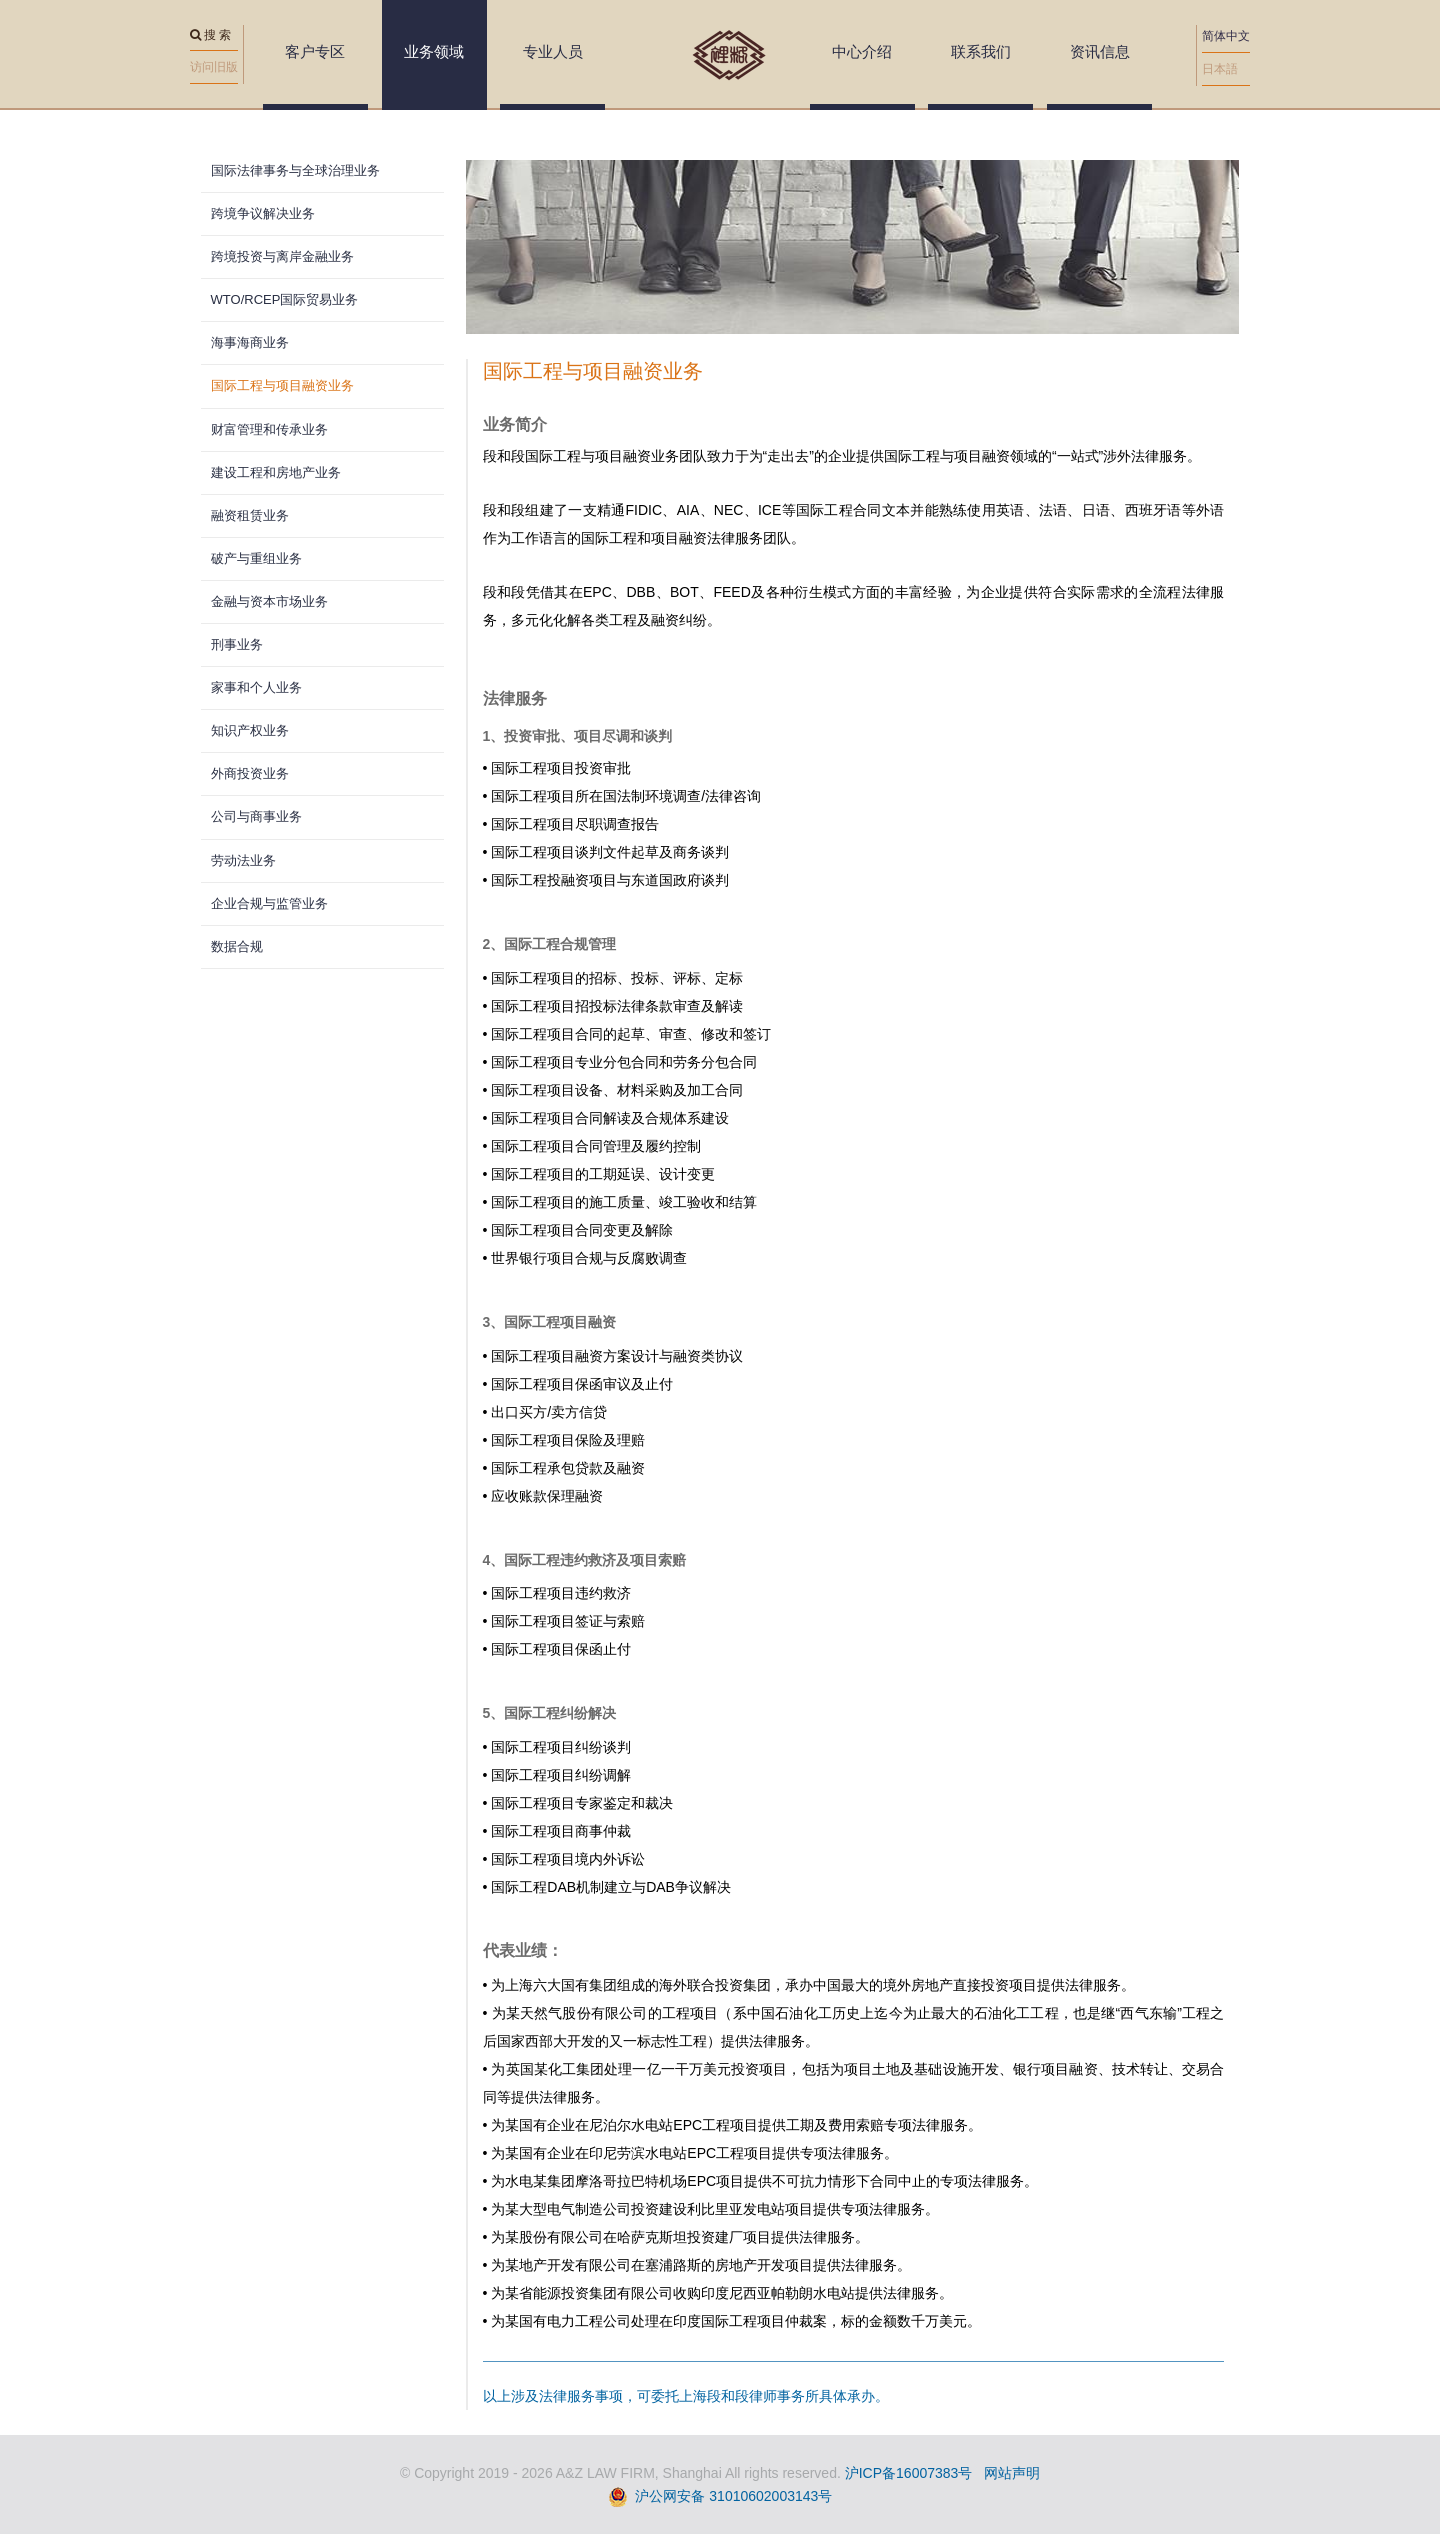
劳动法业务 (243, 860)
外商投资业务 (250, 773)
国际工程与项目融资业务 (282, 385)
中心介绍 (862, 51)
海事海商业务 (250, 342)
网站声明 (1012, 2473)
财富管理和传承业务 (269, 429)
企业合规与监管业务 (269, 903)
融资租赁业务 (250, 515)
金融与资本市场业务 (269, 601)
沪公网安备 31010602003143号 (733, 2496)
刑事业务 (237, 644)
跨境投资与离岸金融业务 (282, 256)
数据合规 (237, 946)
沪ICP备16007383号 (909, 2473)
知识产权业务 (250, 730)
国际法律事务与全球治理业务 (295, 170)
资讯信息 (1100, 51)
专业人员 (553, 51)
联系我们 (981, 51)
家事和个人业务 (256, 687)
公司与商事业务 (256, 816)
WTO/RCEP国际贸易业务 (285, 299)
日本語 (1220, 69)
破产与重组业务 (256, 558)
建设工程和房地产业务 (276, 472)
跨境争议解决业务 (263, 213)
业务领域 (434, 51)
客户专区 (315, 51)
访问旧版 (214, 67)
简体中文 (1226, 36)
